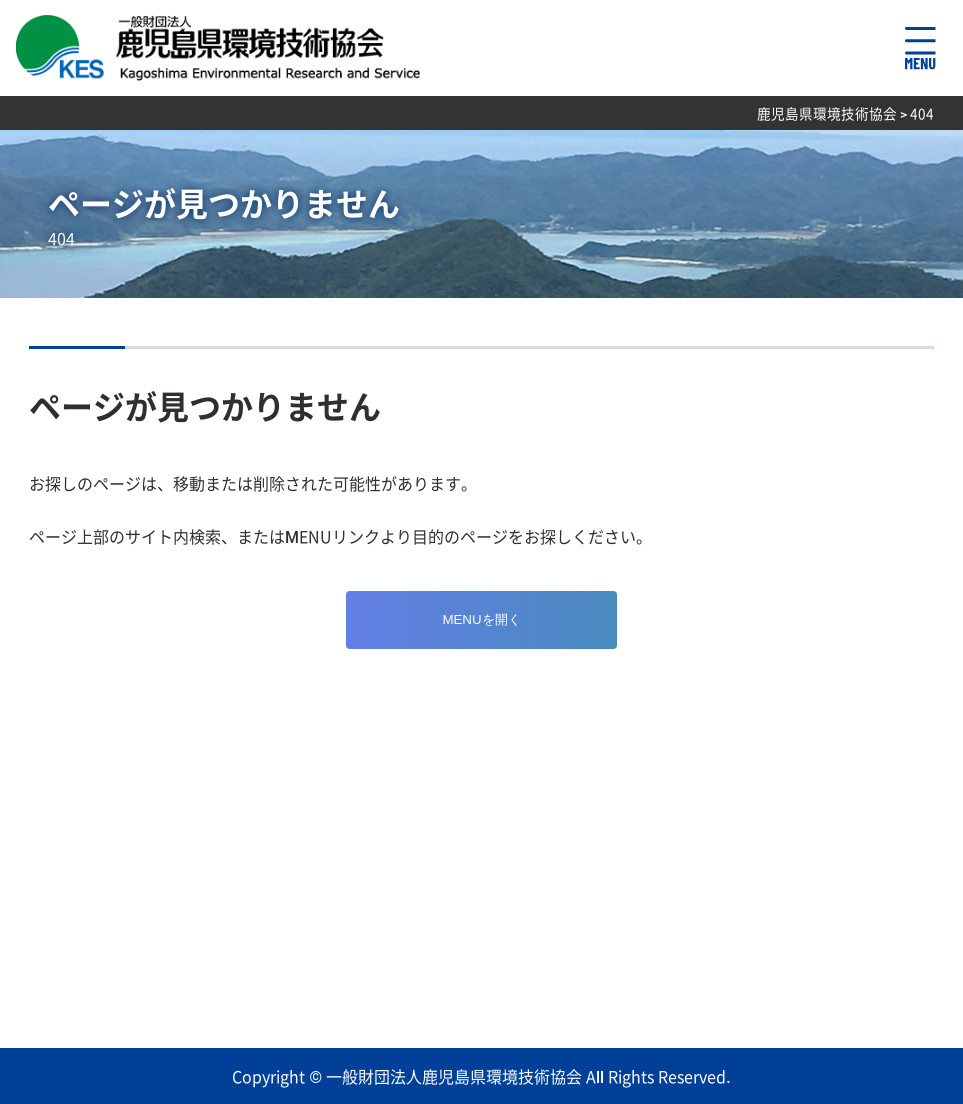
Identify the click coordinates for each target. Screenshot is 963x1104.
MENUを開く (481, 619)
